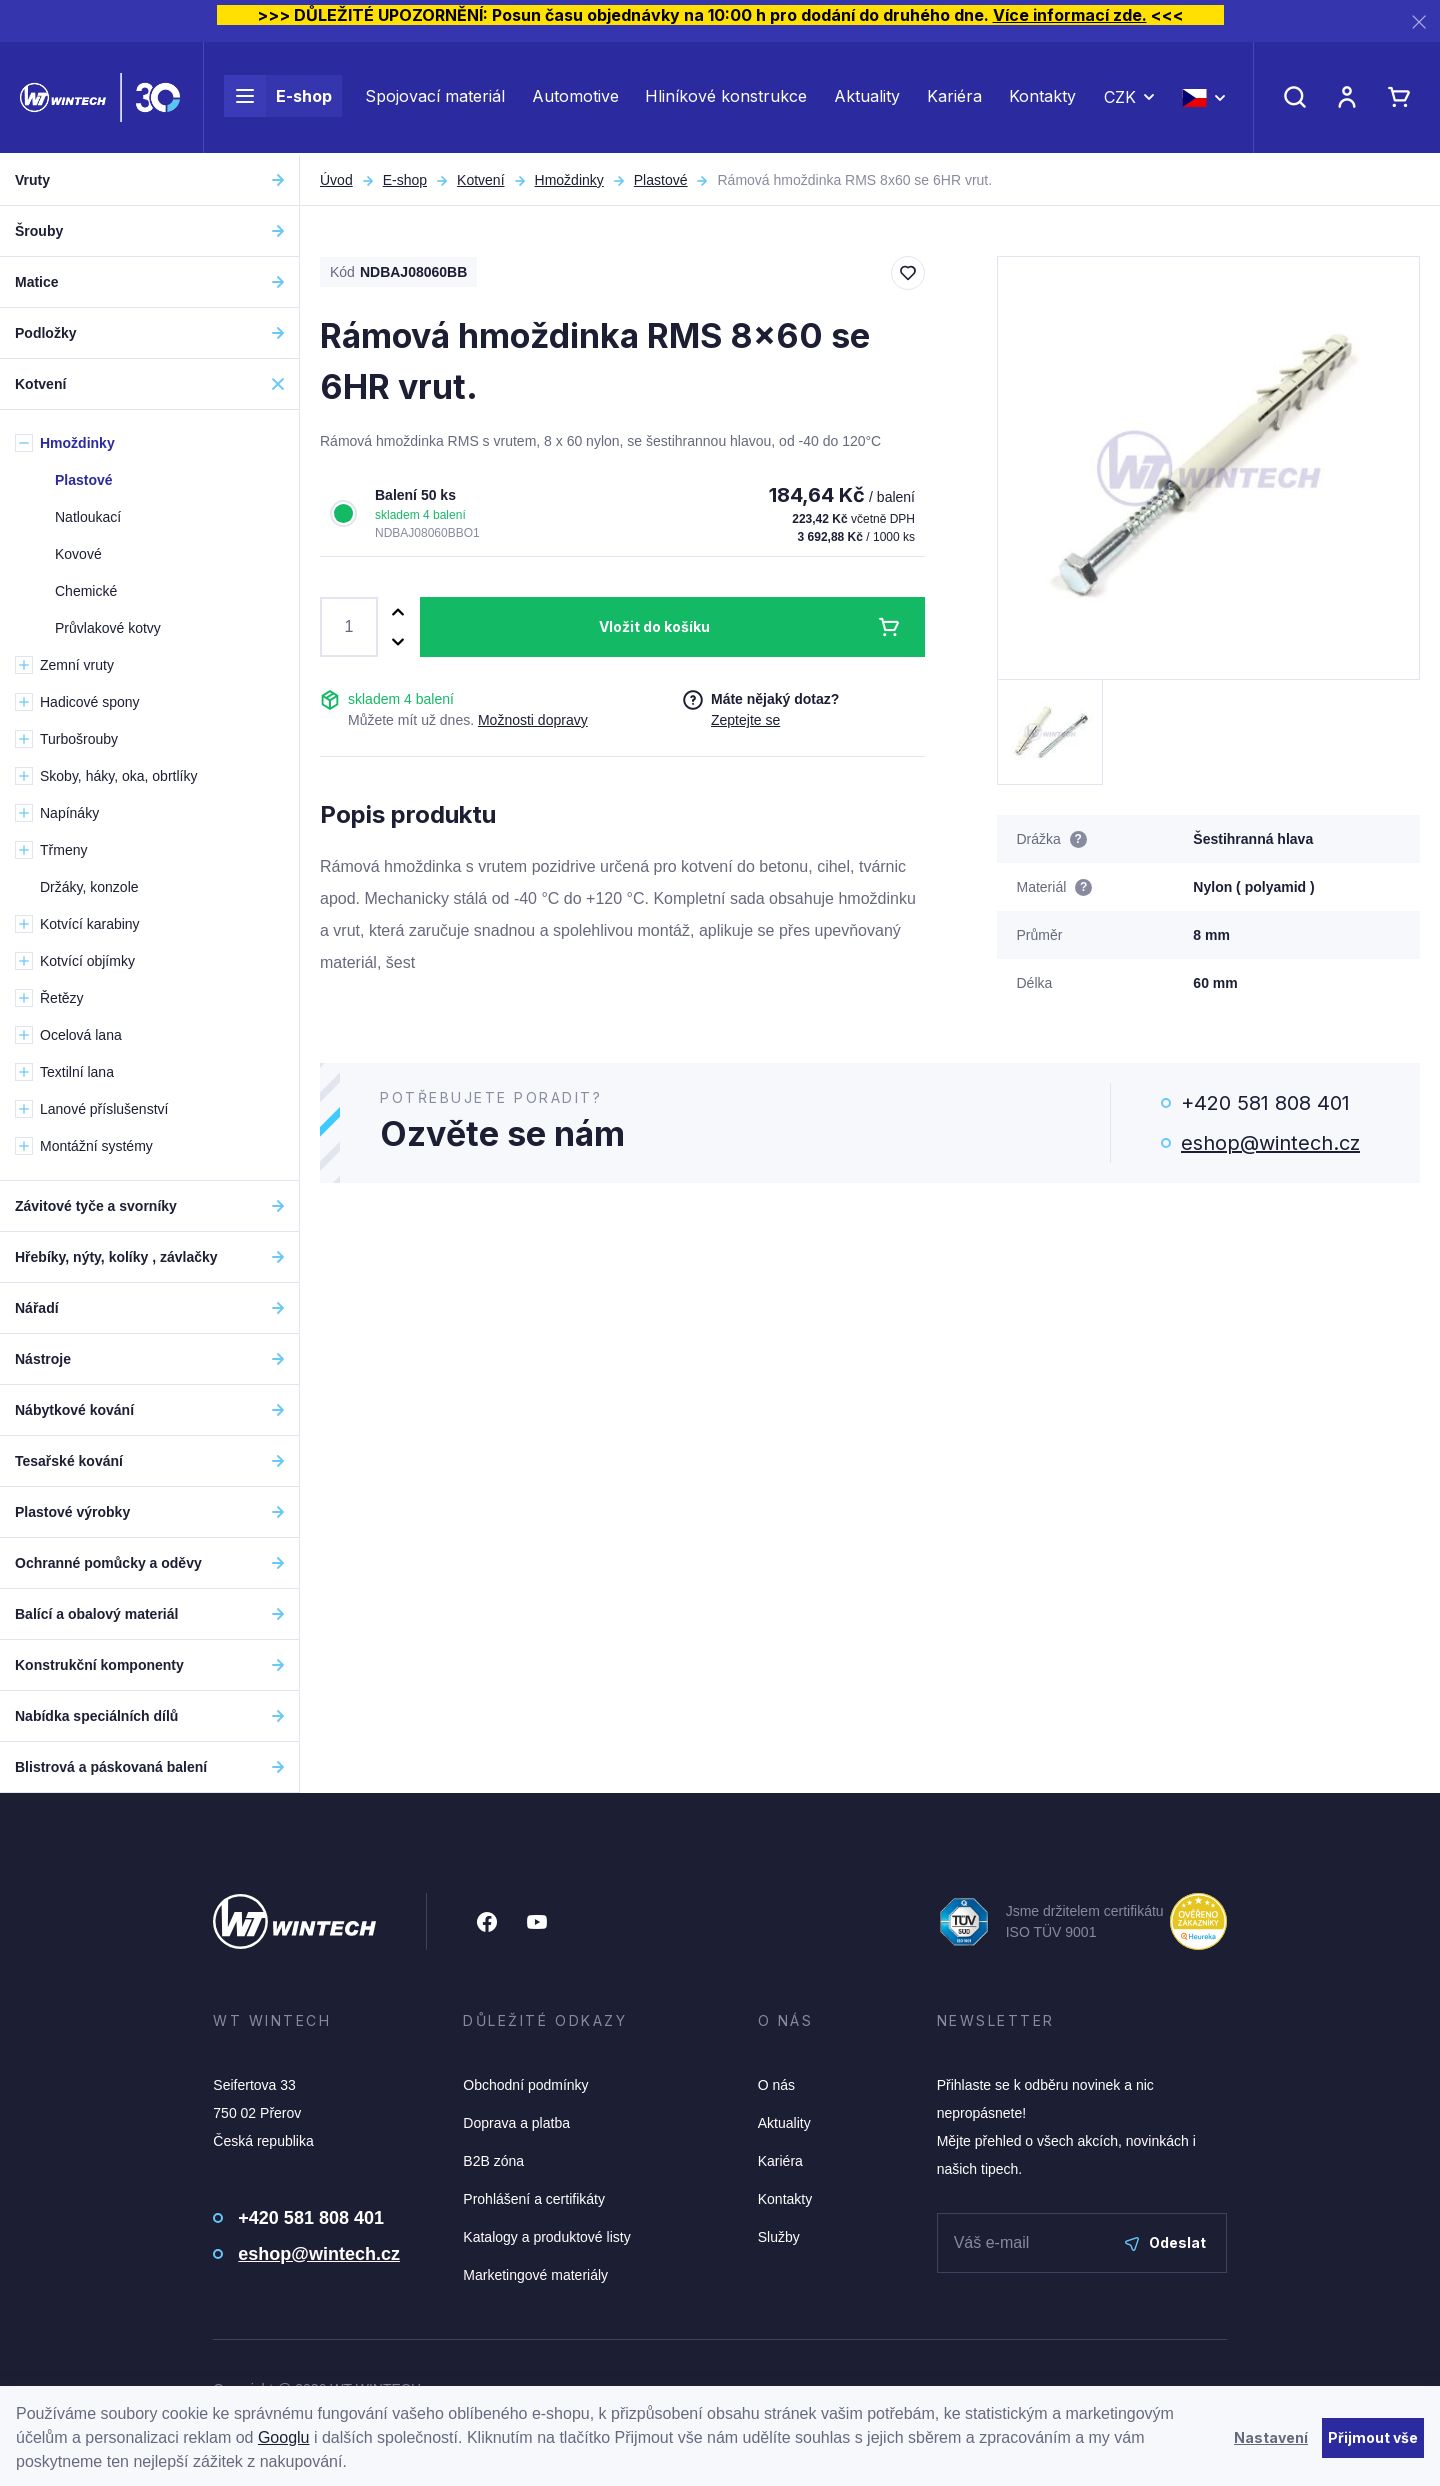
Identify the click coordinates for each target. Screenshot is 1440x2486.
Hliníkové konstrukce (726, 98)
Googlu (284, 2437)
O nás (776, 2085)
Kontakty (1042, 98)
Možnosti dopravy (533, 720)
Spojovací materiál (435, 98)
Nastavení (1271, 2437)
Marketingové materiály (535, 2275)
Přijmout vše (1373, 2437)
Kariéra (954, 98)
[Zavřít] (1419, 21)
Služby (779, 2237)
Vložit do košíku (654, 626)
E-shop (278, 98)
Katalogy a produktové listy (546, 2237)
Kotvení (480, 180)
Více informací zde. (1070, 15)
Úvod (336, 180)
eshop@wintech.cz (1270, 1143)
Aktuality (867, 98)
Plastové (661, 180)
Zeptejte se (745, 720)
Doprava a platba (516, 2123)
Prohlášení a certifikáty (534, 2199)
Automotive (575, 98)
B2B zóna (493, 2161)
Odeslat (1165, 2242)
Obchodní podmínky (525, 2085)
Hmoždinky (569, 180)
